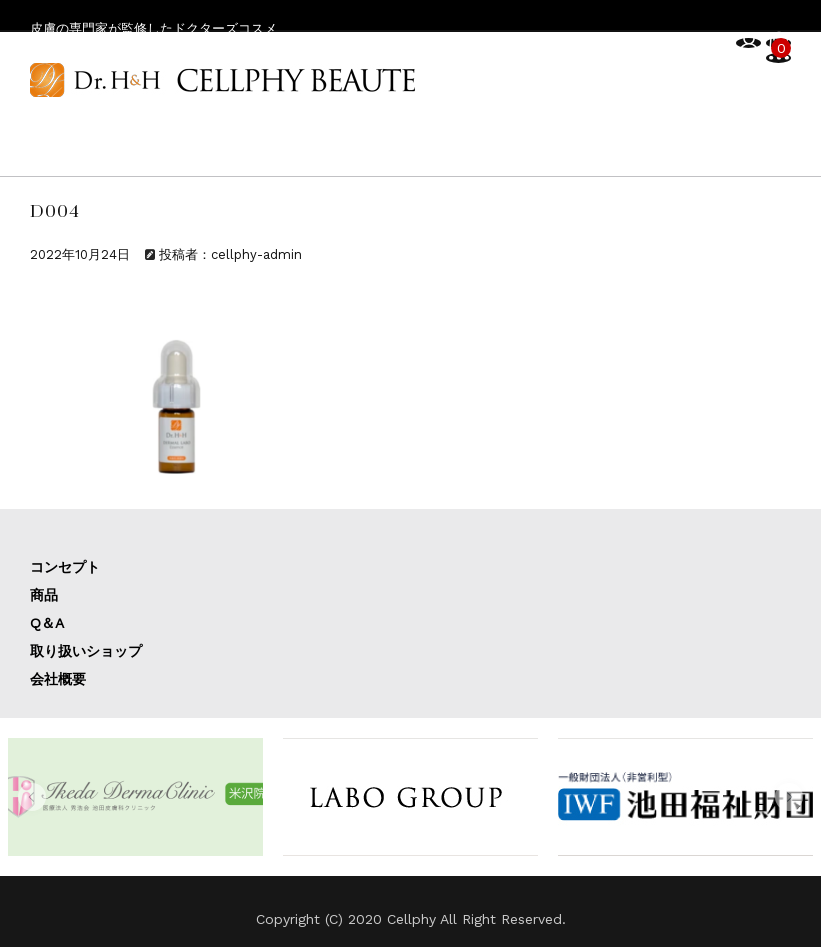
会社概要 (58, 679)
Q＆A (47, 623)
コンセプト (65, 567)
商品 (44, 595)
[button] (32, 797)
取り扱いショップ (86, 651)
